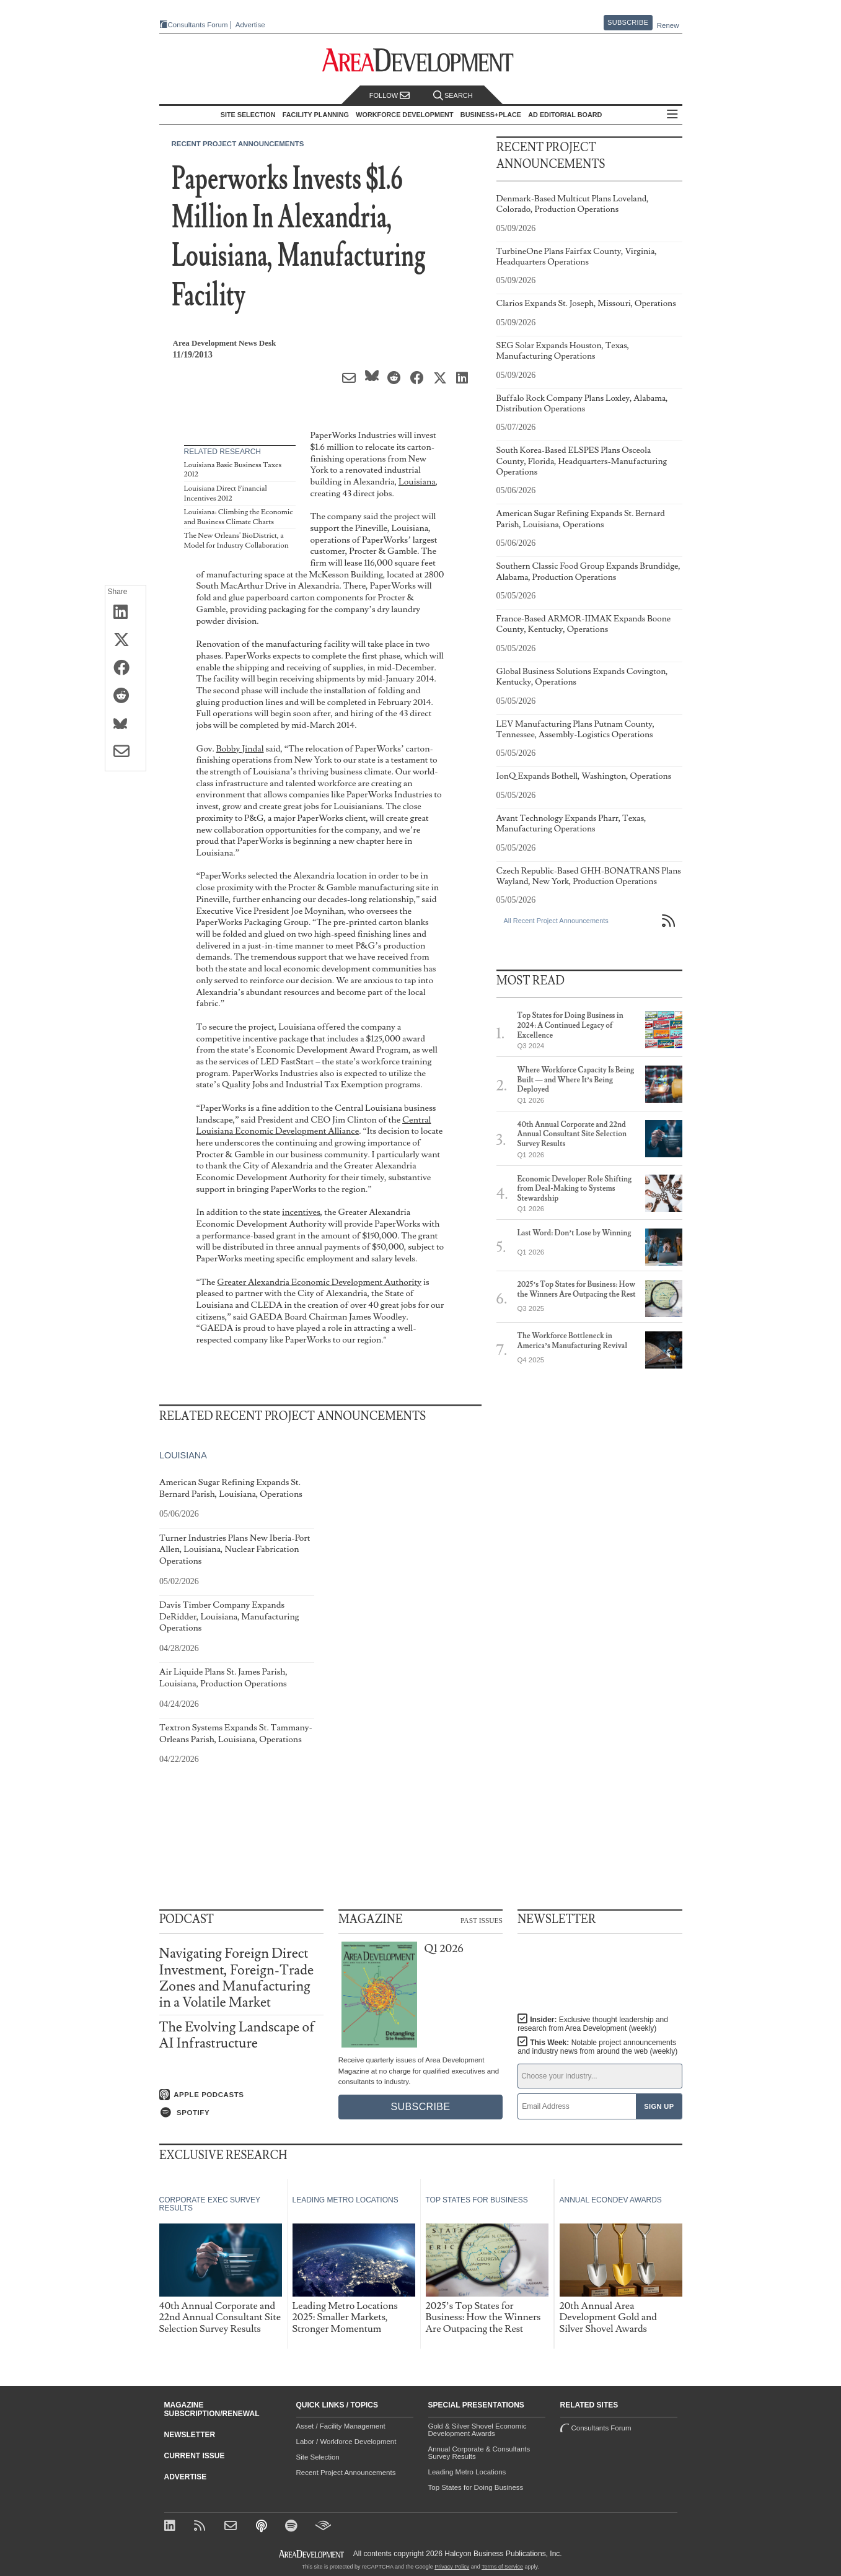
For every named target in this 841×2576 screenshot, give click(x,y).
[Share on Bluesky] (125, 724)
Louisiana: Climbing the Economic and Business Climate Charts (238, 517)
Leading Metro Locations (467, 2472)
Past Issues (481, 1920)
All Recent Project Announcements (556, 920)
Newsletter (190, 2434)
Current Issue (194, 2455)
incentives (301, 1212)
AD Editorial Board (565, 114)
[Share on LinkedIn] (125, 613)
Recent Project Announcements (238, 143)
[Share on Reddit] (125, 696)
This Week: (597, 2047)
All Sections (672, 115)
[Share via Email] (125, 752)
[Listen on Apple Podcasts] (241, 2094)
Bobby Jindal (240, 749)
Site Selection (318, 2457)
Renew (668, 25)
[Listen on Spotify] (241, 2112)
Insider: (592, 2024)
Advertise (250, 25)
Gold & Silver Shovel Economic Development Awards (477, 2429)
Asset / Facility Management (340, 2426)
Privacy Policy (451, 2567)
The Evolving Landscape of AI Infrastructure (237, 2035)
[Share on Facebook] (125, 668)
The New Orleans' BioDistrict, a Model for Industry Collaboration (236, 540)
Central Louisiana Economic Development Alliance (313, 1125)
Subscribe (627, 22)
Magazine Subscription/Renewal (212, 2409)
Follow (389, 95)
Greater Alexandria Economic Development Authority (319, 1282)
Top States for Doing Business (476, 2487)
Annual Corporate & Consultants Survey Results (479, 2452)
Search (453, 95)
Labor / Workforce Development (346, 2441)
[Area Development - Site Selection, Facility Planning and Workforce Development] (420, 60)
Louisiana (417, 482)
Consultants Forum (198, 24)
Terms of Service (502, 2567)
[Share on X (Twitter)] (125, 640)
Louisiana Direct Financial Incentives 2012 (225, 493)
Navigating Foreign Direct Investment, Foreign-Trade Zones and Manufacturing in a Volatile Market (236, 1978)
